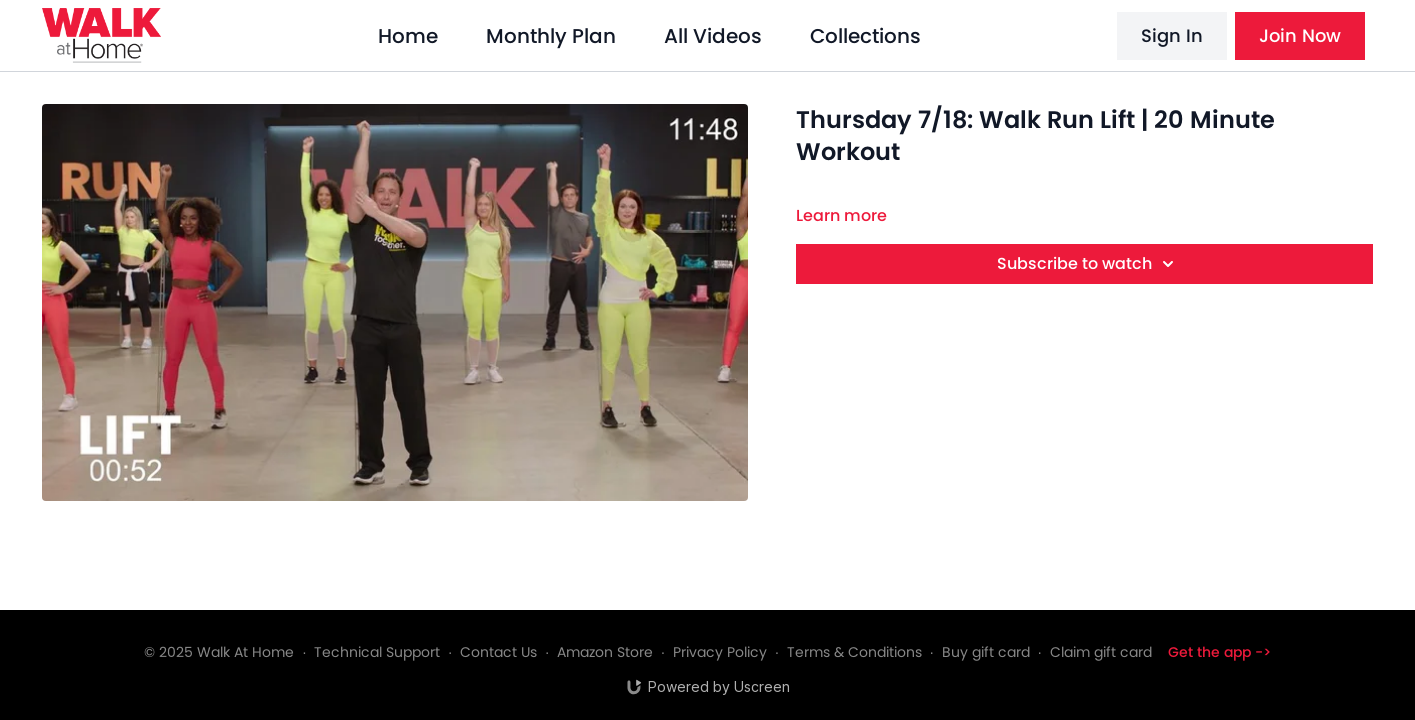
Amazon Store (605, 652)
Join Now (1300, 35)
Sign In (1172, 35)
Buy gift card (986, 652)
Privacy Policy (720, 652)
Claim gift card (1101, 652)
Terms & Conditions (854, 652)
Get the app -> (1219, 652)
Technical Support (377, 652)
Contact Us (498, 652)
